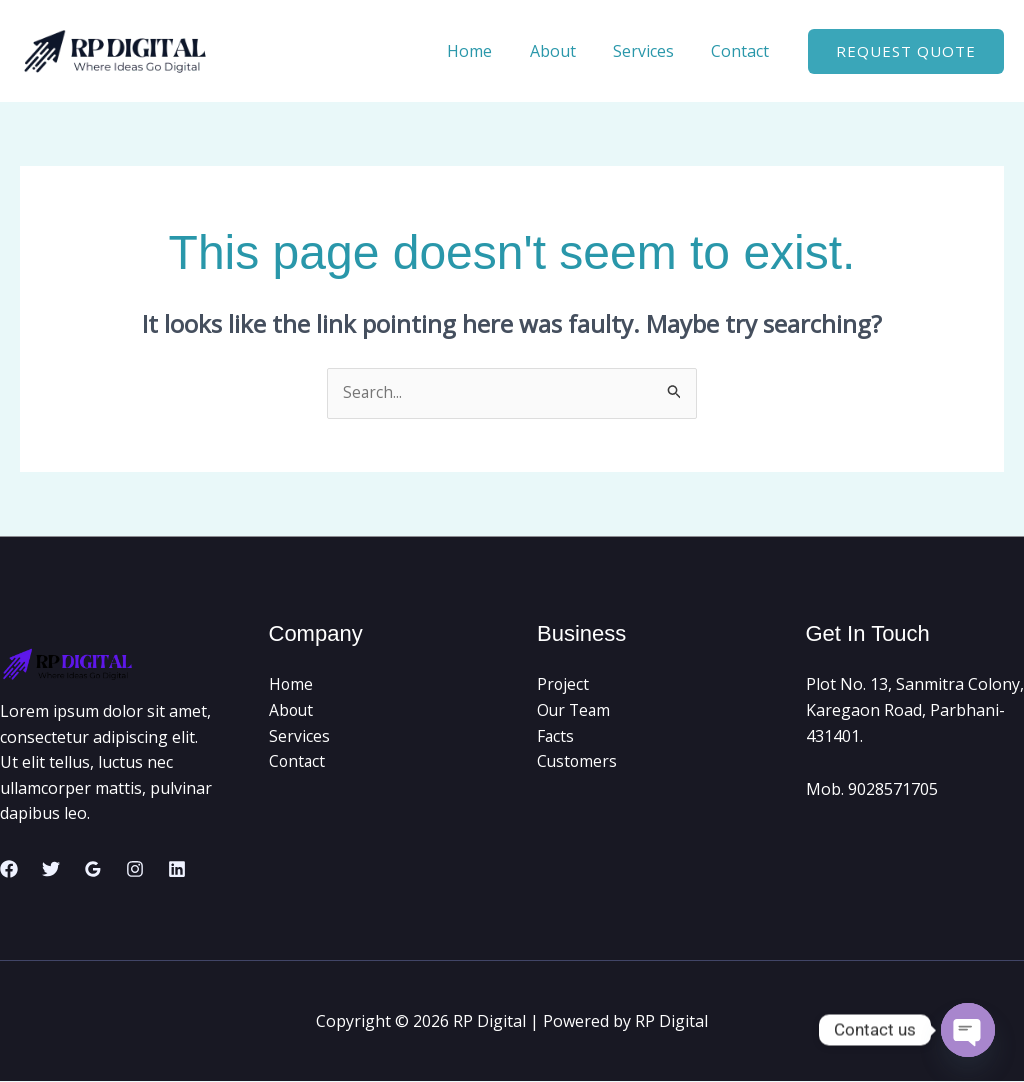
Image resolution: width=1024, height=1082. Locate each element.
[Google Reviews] (93, 870)
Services (651, 51)
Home (488, 51)
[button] (906, 51)
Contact (743, 51)
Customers (578, 762)
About (566, 51)
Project (563, 685)
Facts (556, 736)
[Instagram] (135, 870)
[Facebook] (9, 870)
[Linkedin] (177, 870)
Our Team (575, 711)
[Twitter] (51, 870)
